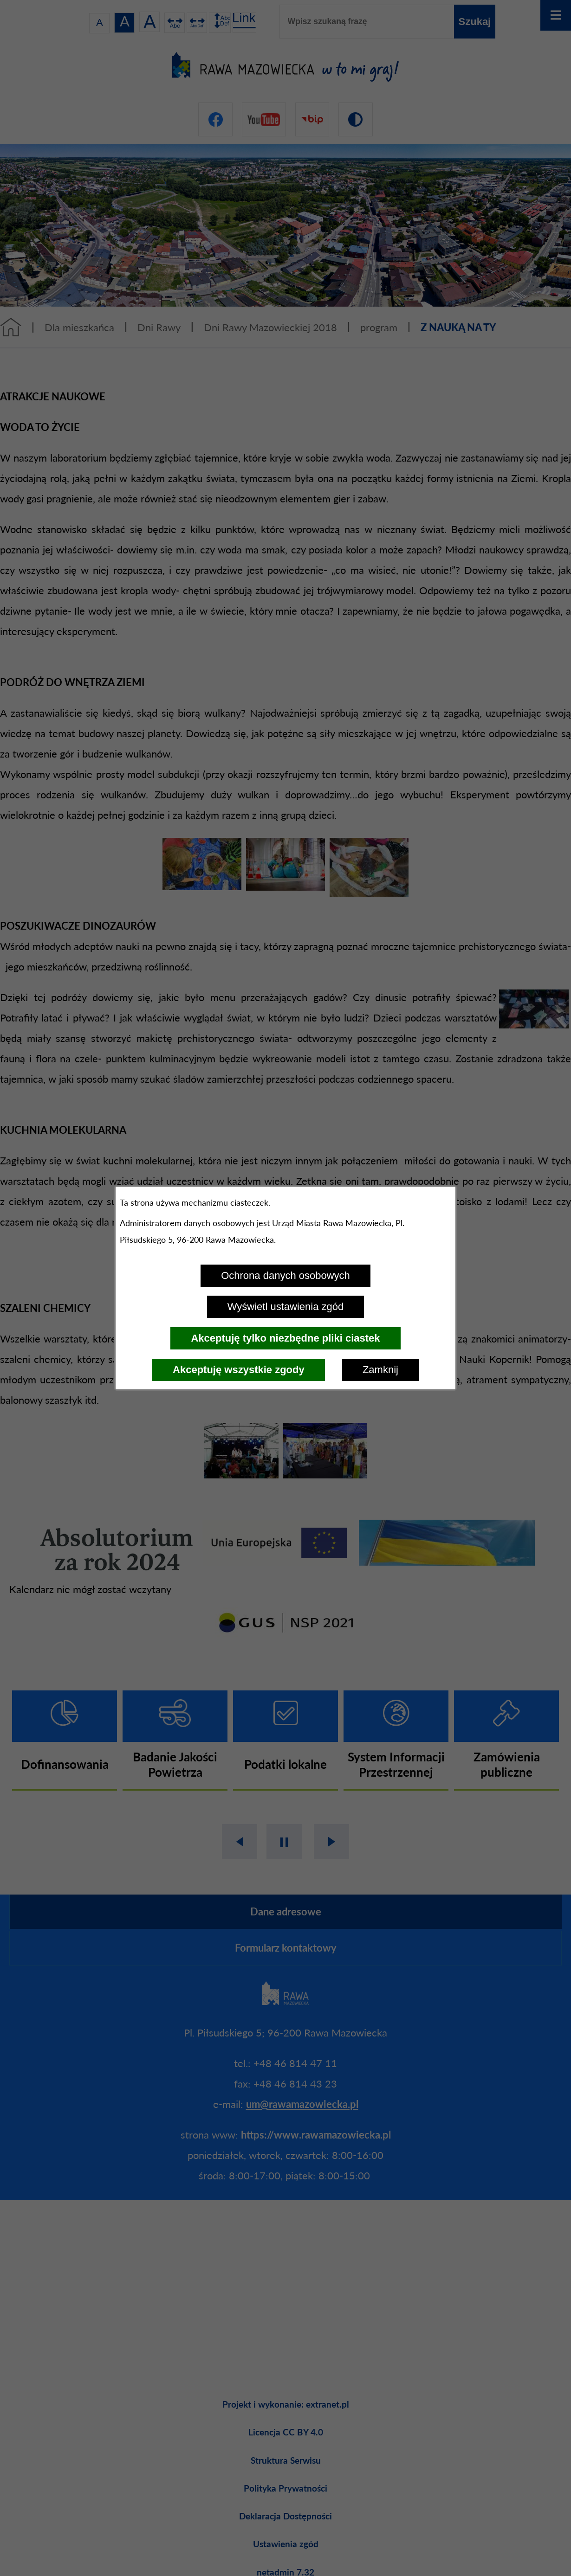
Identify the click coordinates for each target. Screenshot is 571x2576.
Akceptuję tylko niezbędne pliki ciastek (285, 1338)
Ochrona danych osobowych (285, 1275)
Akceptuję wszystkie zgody (239, 1369)
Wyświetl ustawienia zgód (285, 1306)
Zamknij (380, 1369)
